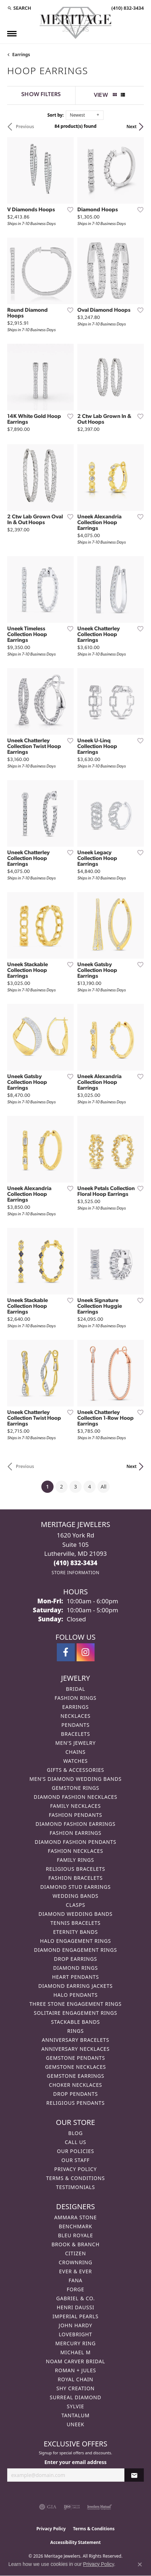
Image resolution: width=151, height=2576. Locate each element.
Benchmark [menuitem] (75, 2226)
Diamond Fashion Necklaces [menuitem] (75, 1796)
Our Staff (75, 2160)
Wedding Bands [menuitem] (75, 1895)
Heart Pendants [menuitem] (75, 1976)
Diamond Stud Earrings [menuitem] (75, 1886)
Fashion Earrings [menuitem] (75, 1832)
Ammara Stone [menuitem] (75, 2217)
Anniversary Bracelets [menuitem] (75, 2039)
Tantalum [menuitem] (75, 2415)
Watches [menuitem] (75, 1760)
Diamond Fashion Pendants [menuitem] (75, 1841)
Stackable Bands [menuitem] (75, 2021)
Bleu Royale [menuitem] (75, 2235)
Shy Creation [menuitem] (75, 2388)
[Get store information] (75, 1573)
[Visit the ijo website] (72, 2506)
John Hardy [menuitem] (75, 2325)
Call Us (75, 2142)
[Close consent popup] (140, 2564)
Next (132, 126)
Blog (75, 2133)
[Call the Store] (75, 1563)
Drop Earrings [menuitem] (75, 1958)
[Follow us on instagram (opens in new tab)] (86, 1652)
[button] (19, 8)
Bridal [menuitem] (75, 1688)
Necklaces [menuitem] (75, 1715)
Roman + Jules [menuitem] (75, 2370)
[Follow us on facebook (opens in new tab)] (66, 1652)
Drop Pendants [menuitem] (75, 2093)
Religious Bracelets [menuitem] (75, 1868)
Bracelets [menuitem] (75, 1733)
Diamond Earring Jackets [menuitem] (75, 1985)
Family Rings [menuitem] (75, 1859)
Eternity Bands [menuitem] (75, 1931)
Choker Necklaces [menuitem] (75, 2084)
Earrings (21, 54)
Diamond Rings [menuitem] (75, 1967)
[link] (127, 8)
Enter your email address (76, 2462)
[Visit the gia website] (47, 2506)
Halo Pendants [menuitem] (75, 1994)
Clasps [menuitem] (75, 1904)
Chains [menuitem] (75, 1751)
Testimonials (75, 2187)
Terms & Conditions (75, 2178)
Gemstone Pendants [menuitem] (75, 2057)
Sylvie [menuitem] (75, 2406)
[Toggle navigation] (12, 34)
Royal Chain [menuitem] (75, 2379)
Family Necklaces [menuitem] (75, 1805)
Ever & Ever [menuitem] (75, 2271)
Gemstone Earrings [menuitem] (75, 2075)
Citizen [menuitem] (75, 2253)
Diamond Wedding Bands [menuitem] (75, 1913)
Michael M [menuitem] (75, 2352)
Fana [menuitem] (76, 2280)
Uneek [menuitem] (75, 2424)
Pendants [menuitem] (75, 1724)
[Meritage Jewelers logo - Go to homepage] (75, 23)
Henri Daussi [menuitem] (76, 2307)
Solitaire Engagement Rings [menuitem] (75, 2012)
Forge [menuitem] (75, 2289)
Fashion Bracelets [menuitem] (75, 1877)
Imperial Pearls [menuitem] (75, 2316)
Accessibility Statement (75, 2542)
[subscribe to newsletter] (134, 2475)
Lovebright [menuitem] (75, 2334)
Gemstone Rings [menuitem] (75, 1787)
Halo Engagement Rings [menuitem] (75, 1940)
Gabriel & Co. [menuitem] (75, 2298)
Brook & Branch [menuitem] (75, 2244)
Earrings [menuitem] (75, 1706)
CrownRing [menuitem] (75, 2262)
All (103, 1486)
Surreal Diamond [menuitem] (75, 2397)
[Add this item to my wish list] (68, 209)
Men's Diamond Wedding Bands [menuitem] (75, 1778)
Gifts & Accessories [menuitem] (75, 1769)
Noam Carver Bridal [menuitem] (75, 2361)
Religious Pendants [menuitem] (75, 2102)
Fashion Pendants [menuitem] (75, 1814)
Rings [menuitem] (75, 2030)
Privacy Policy (75, 2169)
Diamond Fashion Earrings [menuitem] (76, 1823)
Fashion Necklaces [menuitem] (75, 1850)
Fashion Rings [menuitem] (75, 1697)
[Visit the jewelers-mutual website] (99, 2506)
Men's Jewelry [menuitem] (75, 1742)
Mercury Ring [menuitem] (75, 2343)
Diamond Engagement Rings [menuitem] (75, 1949)
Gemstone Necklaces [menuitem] (75, 2066)
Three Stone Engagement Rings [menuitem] (75, 2003)
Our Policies (75, 2151)
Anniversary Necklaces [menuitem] (75, 2048)
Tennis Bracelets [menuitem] (75, 1922)
